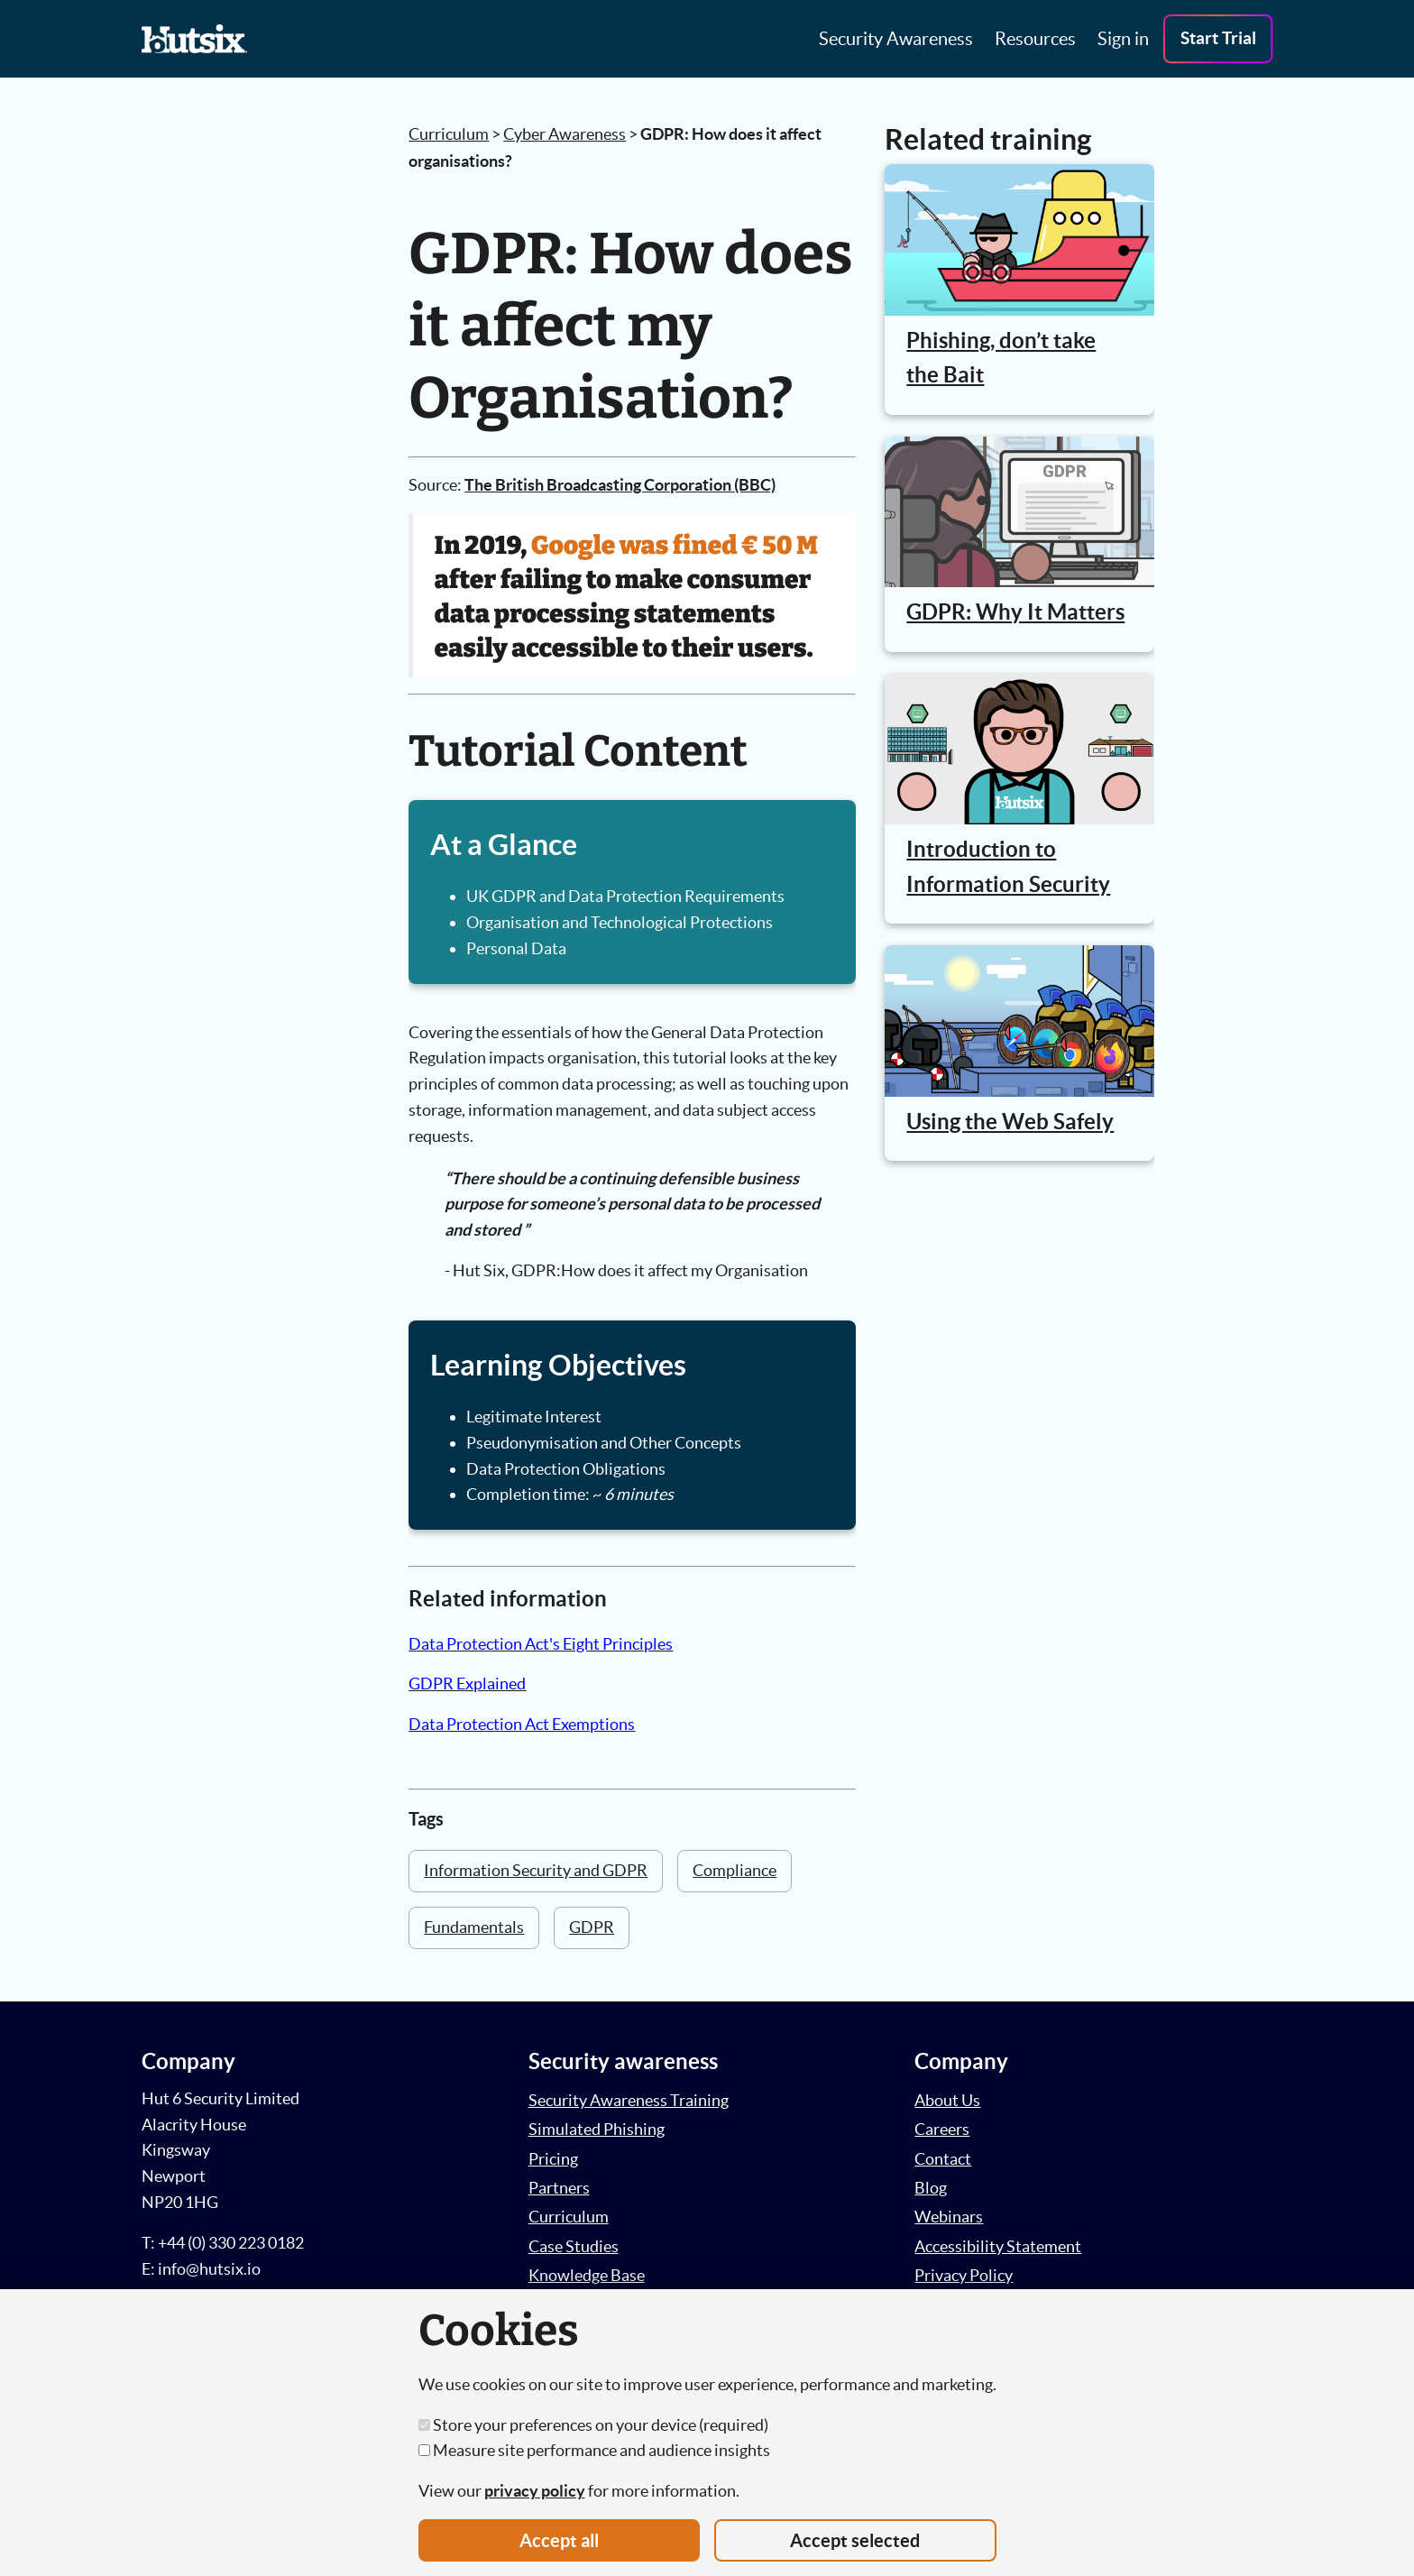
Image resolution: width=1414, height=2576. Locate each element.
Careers (941, 2129)
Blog (930, 2187)
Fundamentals (474, 1927)
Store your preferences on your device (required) (593, 2424)
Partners (559, 2187)
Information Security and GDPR (535, 1870)
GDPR (591, 1927)
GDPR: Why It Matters (1015, 612)
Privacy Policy (963, 2275)
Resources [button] (1035, 39)
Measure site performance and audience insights (594, 2450)
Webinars (948, 2216)
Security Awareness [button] (896, 39)
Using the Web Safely (1010, 1121)
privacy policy (534, 2490)
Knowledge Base (586, 2275)
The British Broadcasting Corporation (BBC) (620, 484)
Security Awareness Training (628, 2100)
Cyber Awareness (564, 133)
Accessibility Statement (997, 2246)
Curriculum (449, 133)
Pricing (553, 2158)
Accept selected (855, 2540)
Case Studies (573, 2246)
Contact (942, 2158)
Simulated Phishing (596, 2129)
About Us (947, 2100)
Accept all (559, 2540)
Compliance (734, 1870)
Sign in (1123, 39)
